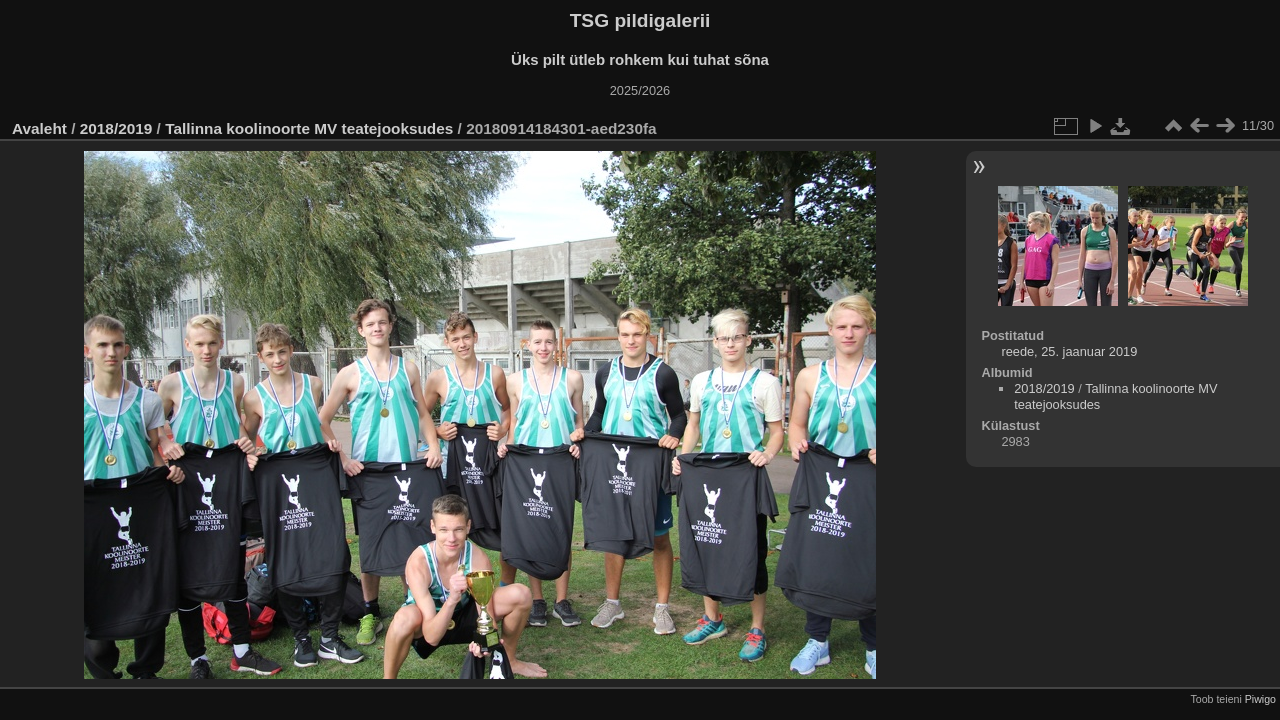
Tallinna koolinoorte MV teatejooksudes (309, 128)
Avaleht (39, 128)
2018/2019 (116, 128)
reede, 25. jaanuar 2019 (1069, 351)
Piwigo (1260, 699)
